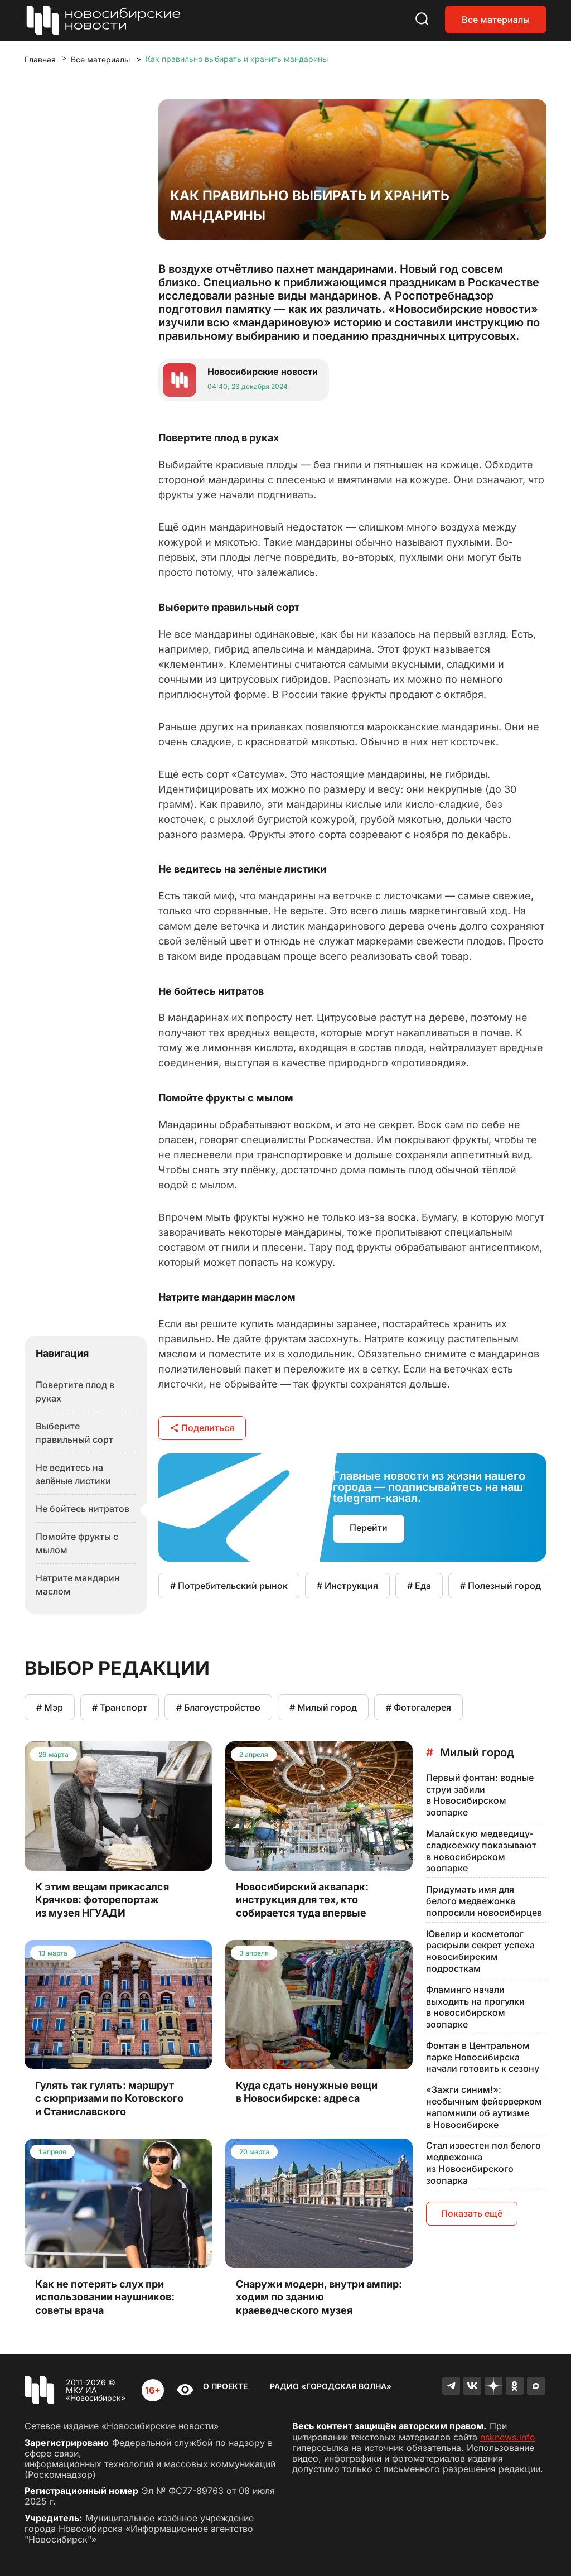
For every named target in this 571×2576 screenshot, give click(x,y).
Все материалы (496, 19)
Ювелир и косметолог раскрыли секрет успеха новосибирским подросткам (480, 1951)
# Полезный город (500, 1585)
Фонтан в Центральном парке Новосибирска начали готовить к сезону (482, 2057)
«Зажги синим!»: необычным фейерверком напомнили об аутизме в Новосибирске (484, 2107)
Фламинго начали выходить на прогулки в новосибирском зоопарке (475, 2007)
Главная (40, 59)
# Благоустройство (218, 1707)
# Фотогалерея (418, 1707)
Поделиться (202, 1427)
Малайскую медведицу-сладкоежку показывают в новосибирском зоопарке (481, 1851)
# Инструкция (347, 1585)
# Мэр (49, 1707)
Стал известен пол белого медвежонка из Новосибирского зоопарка (483, 2162)
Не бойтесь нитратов (82, 1508)
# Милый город (323, 1707)
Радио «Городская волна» (330, 2386)
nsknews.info (507, 2437)
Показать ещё (471, 2213)
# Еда (419, 1585)
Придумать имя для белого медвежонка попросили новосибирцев (484, 1901)
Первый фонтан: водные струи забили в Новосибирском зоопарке (480, 1795)
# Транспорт (119, 1707)
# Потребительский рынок (229, 1585)
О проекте (225, 2386)
